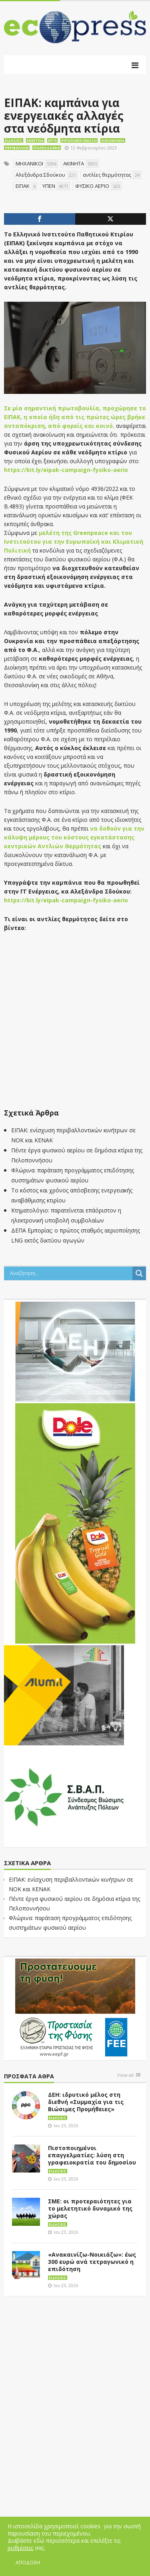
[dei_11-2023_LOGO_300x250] (75, 1350)
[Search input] (70, 1273)
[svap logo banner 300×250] (64, 1796)
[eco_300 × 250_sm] (64, 1694)
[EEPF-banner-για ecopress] (75, 2007)
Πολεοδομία (46, 147)
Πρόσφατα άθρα (29, 2076)
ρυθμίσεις (20, 2548)
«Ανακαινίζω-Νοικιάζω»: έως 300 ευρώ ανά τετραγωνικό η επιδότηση (92, 2262)
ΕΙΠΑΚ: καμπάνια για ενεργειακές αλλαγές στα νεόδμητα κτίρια (64, 115)
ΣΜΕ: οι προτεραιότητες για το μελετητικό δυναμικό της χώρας (90, 2208)
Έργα (52, 140)
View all (125, 2075)
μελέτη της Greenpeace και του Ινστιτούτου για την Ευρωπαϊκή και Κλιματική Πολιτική (73, 541)
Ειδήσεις (13, 140)
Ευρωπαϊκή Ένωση (79, 140)
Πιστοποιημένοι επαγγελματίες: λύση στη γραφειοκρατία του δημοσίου (92, 2155)
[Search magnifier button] (139, 1273)
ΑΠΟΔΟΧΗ (28, 2562)
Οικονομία (112, 140)
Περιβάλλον (17, 147)
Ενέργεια (35, 140)
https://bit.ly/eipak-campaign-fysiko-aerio (66, 470)
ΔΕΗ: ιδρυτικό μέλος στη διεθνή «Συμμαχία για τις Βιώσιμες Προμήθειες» (86, 2102)
